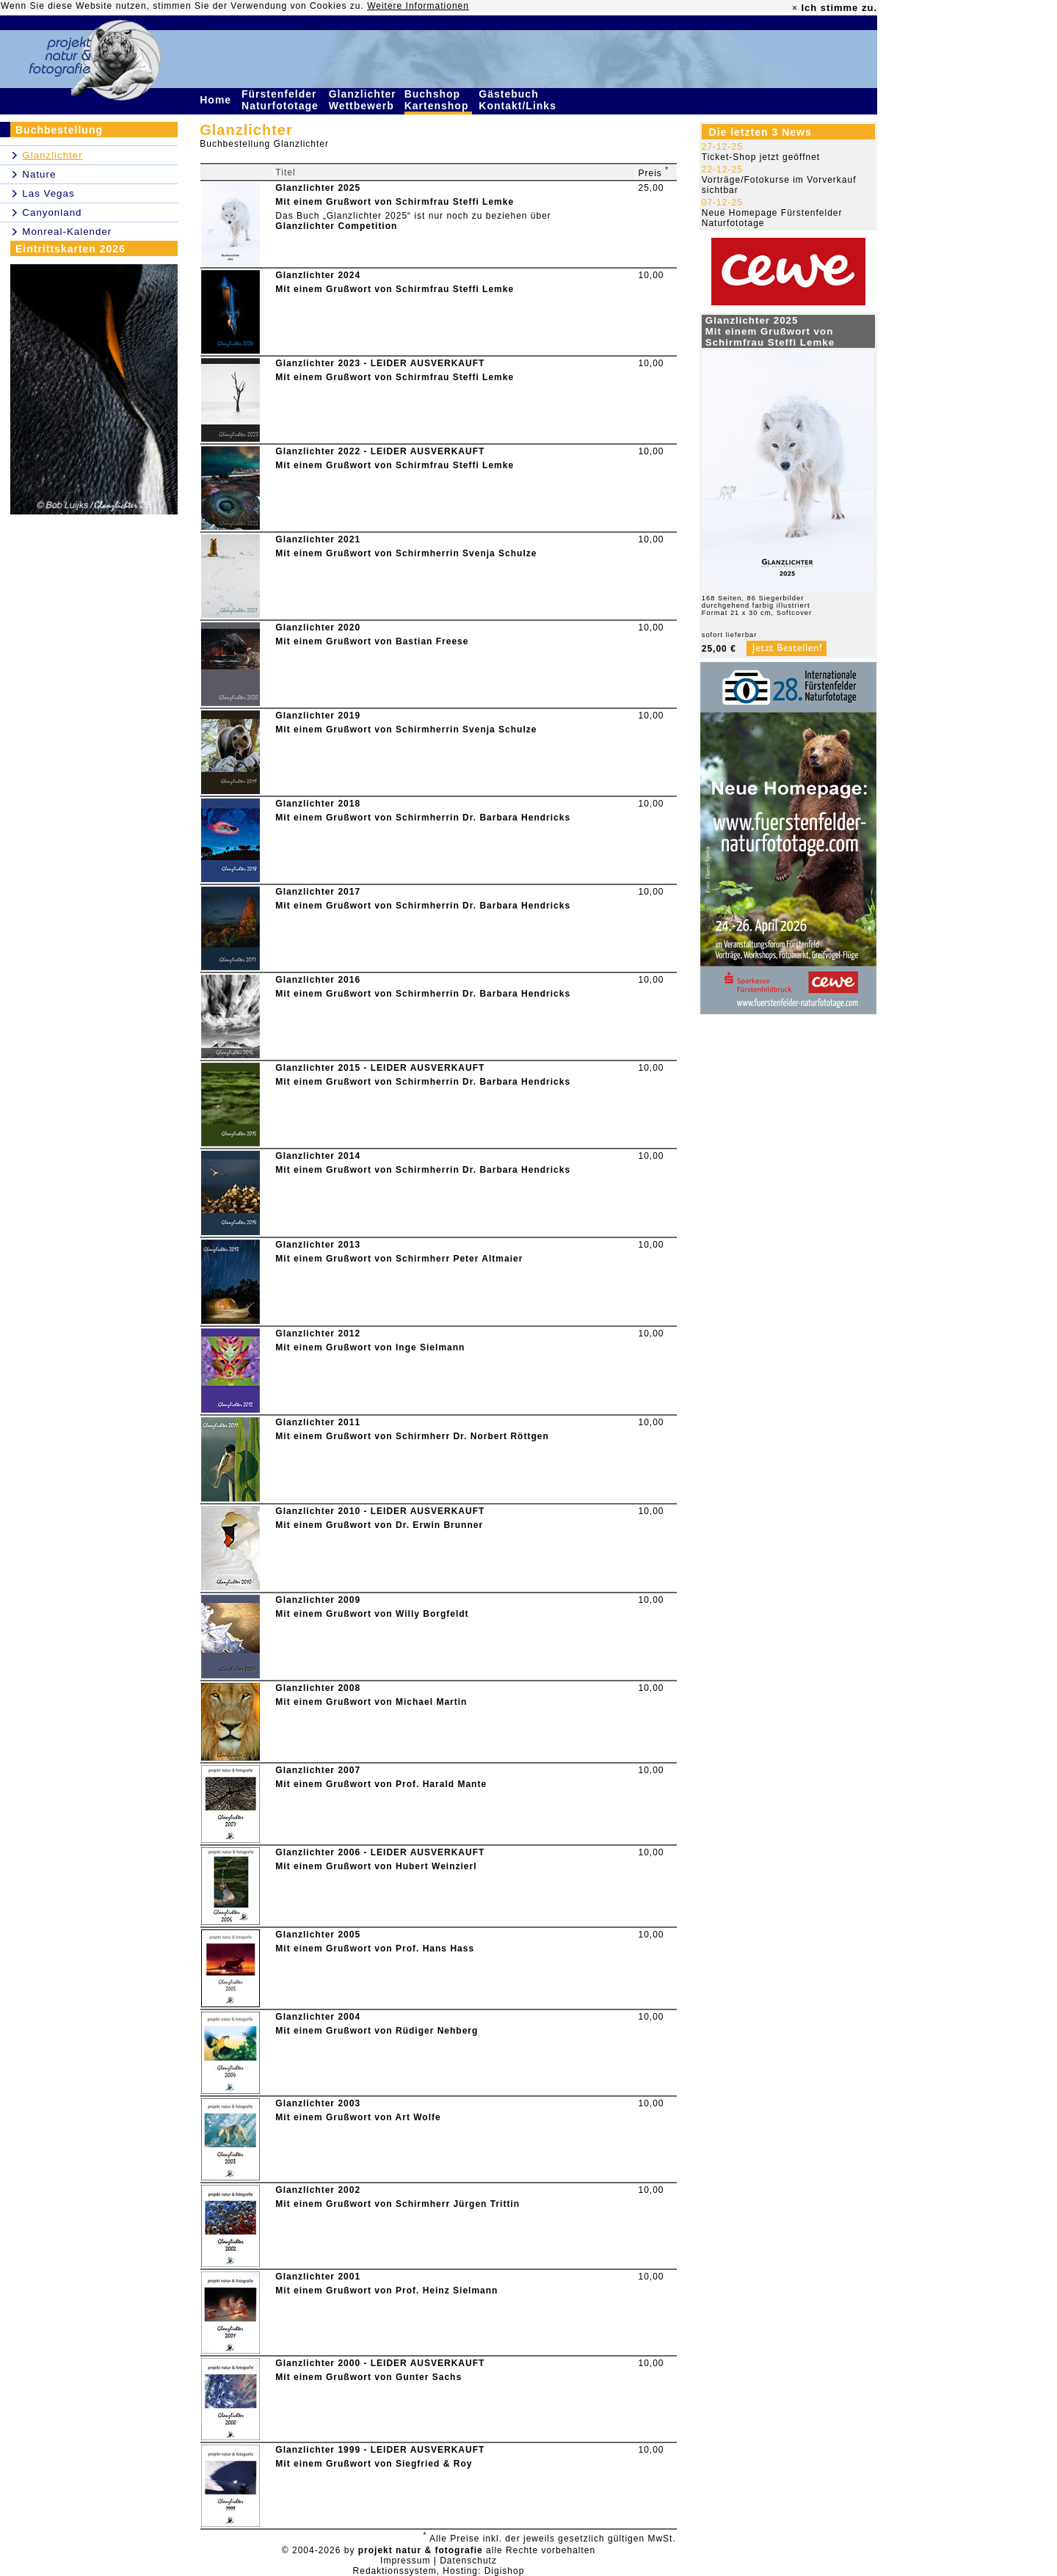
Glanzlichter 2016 (317, 980)
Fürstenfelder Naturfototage (281, 100)
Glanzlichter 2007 (317, 1770)
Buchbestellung (59, 130)
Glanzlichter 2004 (317, 2017)
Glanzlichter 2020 (317, 627)
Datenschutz (468, 2560)
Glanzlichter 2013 (317, 1245)
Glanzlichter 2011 (317, 1422)
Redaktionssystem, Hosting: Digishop (439, 2571)
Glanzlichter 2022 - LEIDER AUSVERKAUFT (379, 451)
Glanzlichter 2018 (317, 803)
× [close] (795, 8)
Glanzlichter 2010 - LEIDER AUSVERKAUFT (379, 1511)
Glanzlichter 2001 (317, 2276)
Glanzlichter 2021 (317, 539)
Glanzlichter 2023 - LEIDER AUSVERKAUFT (379, 363)
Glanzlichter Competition (336, 226)
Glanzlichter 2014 (317, 1156)
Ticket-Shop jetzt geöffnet (761, 157)
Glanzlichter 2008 (317, 1688)
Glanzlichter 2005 (317, 1934)
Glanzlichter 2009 (317, 1600)
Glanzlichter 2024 (317, 275)
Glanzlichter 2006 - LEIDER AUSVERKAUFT (379, 1852)
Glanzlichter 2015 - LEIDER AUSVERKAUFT (379, 1068)
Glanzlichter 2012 (317, 1333)
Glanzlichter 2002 (317, 2190)
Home (217, 100)
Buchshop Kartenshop (438, 100)
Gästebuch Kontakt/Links (519, 100)
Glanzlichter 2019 (317, 715)
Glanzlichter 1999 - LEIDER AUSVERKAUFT (379, 2450)
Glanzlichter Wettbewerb (363, 100)
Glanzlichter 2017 (317, 892)
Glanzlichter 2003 (317, 2103)
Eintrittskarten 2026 (70, 249)
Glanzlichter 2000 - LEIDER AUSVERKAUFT (379, 2363)
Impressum (405, 2560)
